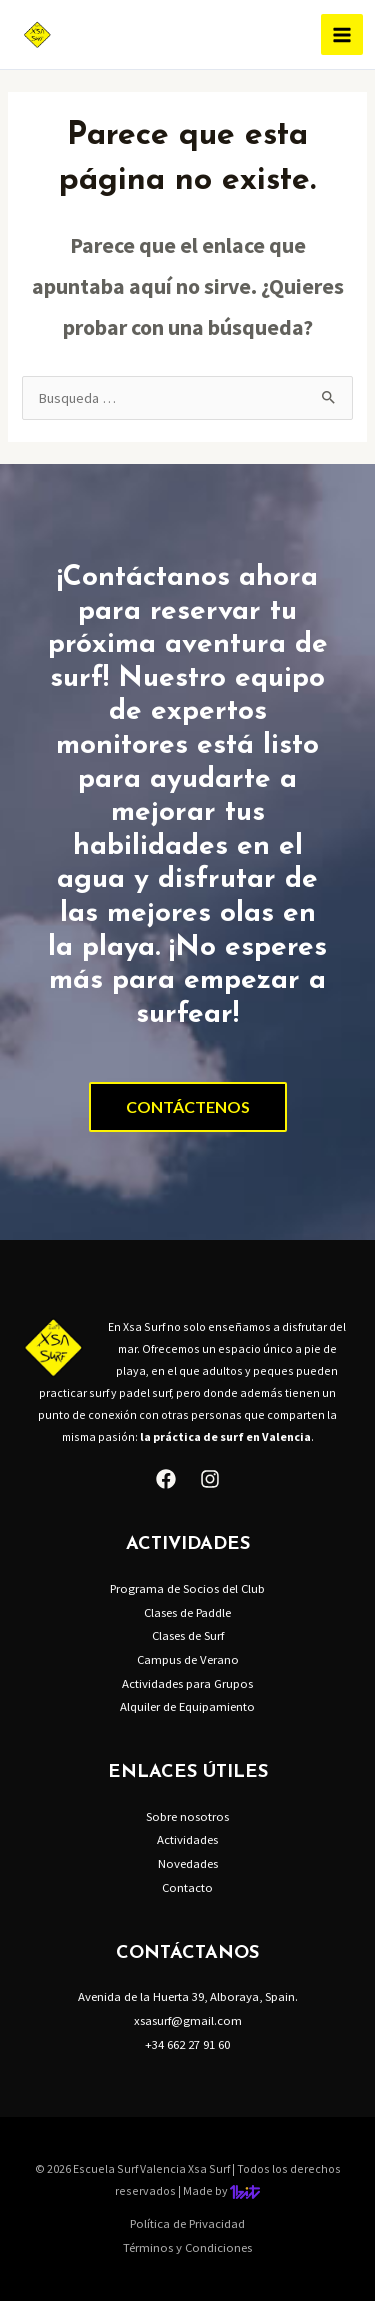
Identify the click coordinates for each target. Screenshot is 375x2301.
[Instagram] (210, 1479)
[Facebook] (166, 1479)
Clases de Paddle (187, 1612)
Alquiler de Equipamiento (187, 1706)
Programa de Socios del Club (187, 1588)
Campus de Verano (188, 1659)
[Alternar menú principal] (342, 35)
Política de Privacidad (187, 2223)
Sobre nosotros (187, 1816)
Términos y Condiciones (187, 2247)
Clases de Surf (188, 1635)
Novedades (188, 1863)
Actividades (187, 1839)
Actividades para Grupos (187, 1683)
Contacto (187, 1887)
